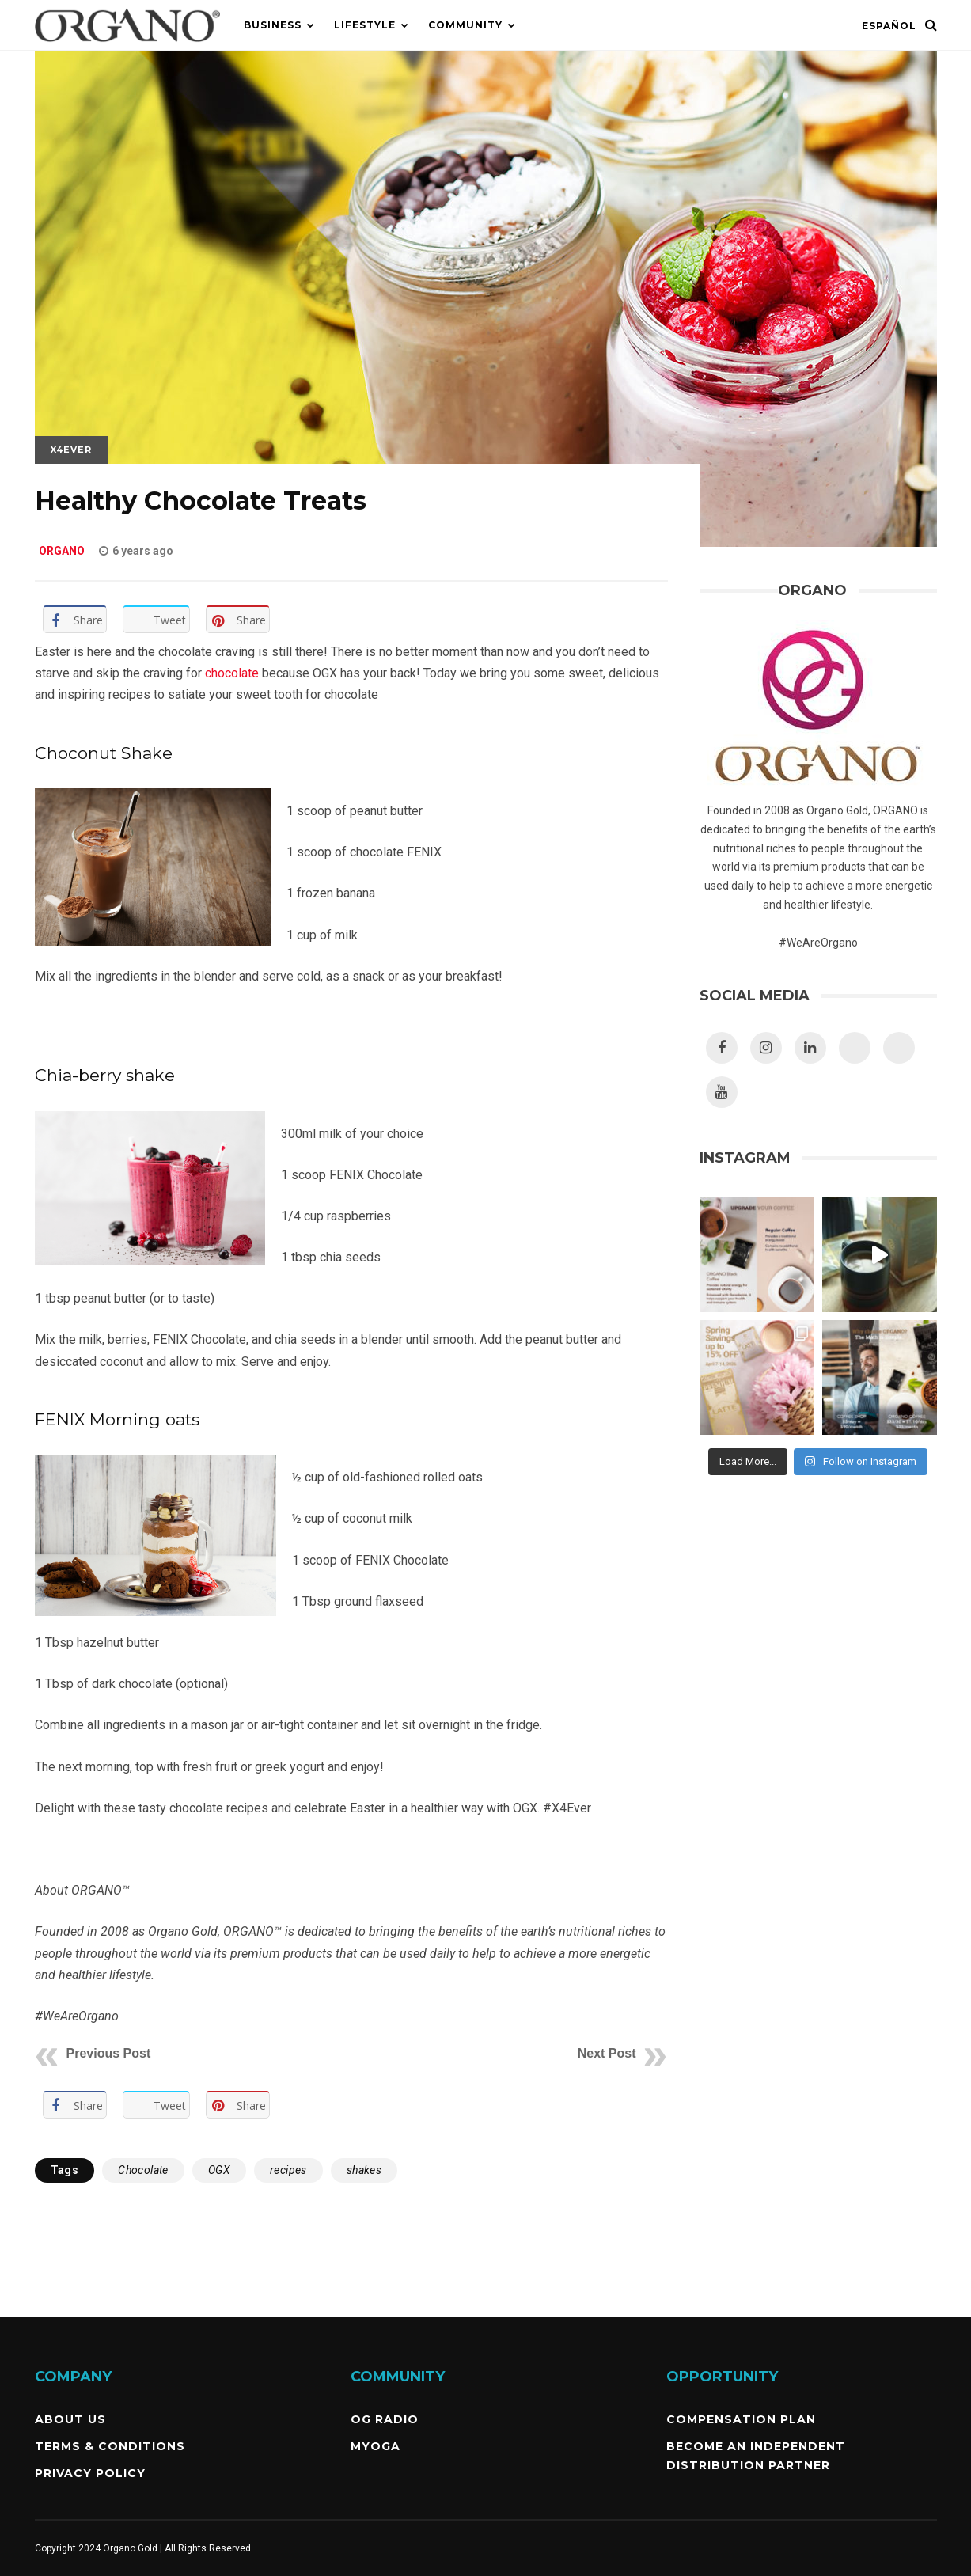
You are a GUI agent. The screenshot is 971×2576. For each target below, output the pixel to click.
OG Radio (385, 2419)
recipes (288, 2170)
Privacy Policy (90, 2473)
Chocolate (143, 2170)
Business (273, 25)
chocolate (232, 673)
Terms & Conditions (110, 2446)
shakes (364, 2170)
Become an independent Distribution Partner (755, 2455)
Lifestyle (365, 25)
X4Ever (71, 449)
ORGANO (62, 550)
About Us (70, 2419)
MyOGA (375, 2446)
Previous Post (108, 2053)
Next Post (607, 2053)
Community (465, 25)
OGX (219, 2170)
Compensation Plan (741, 2419)
